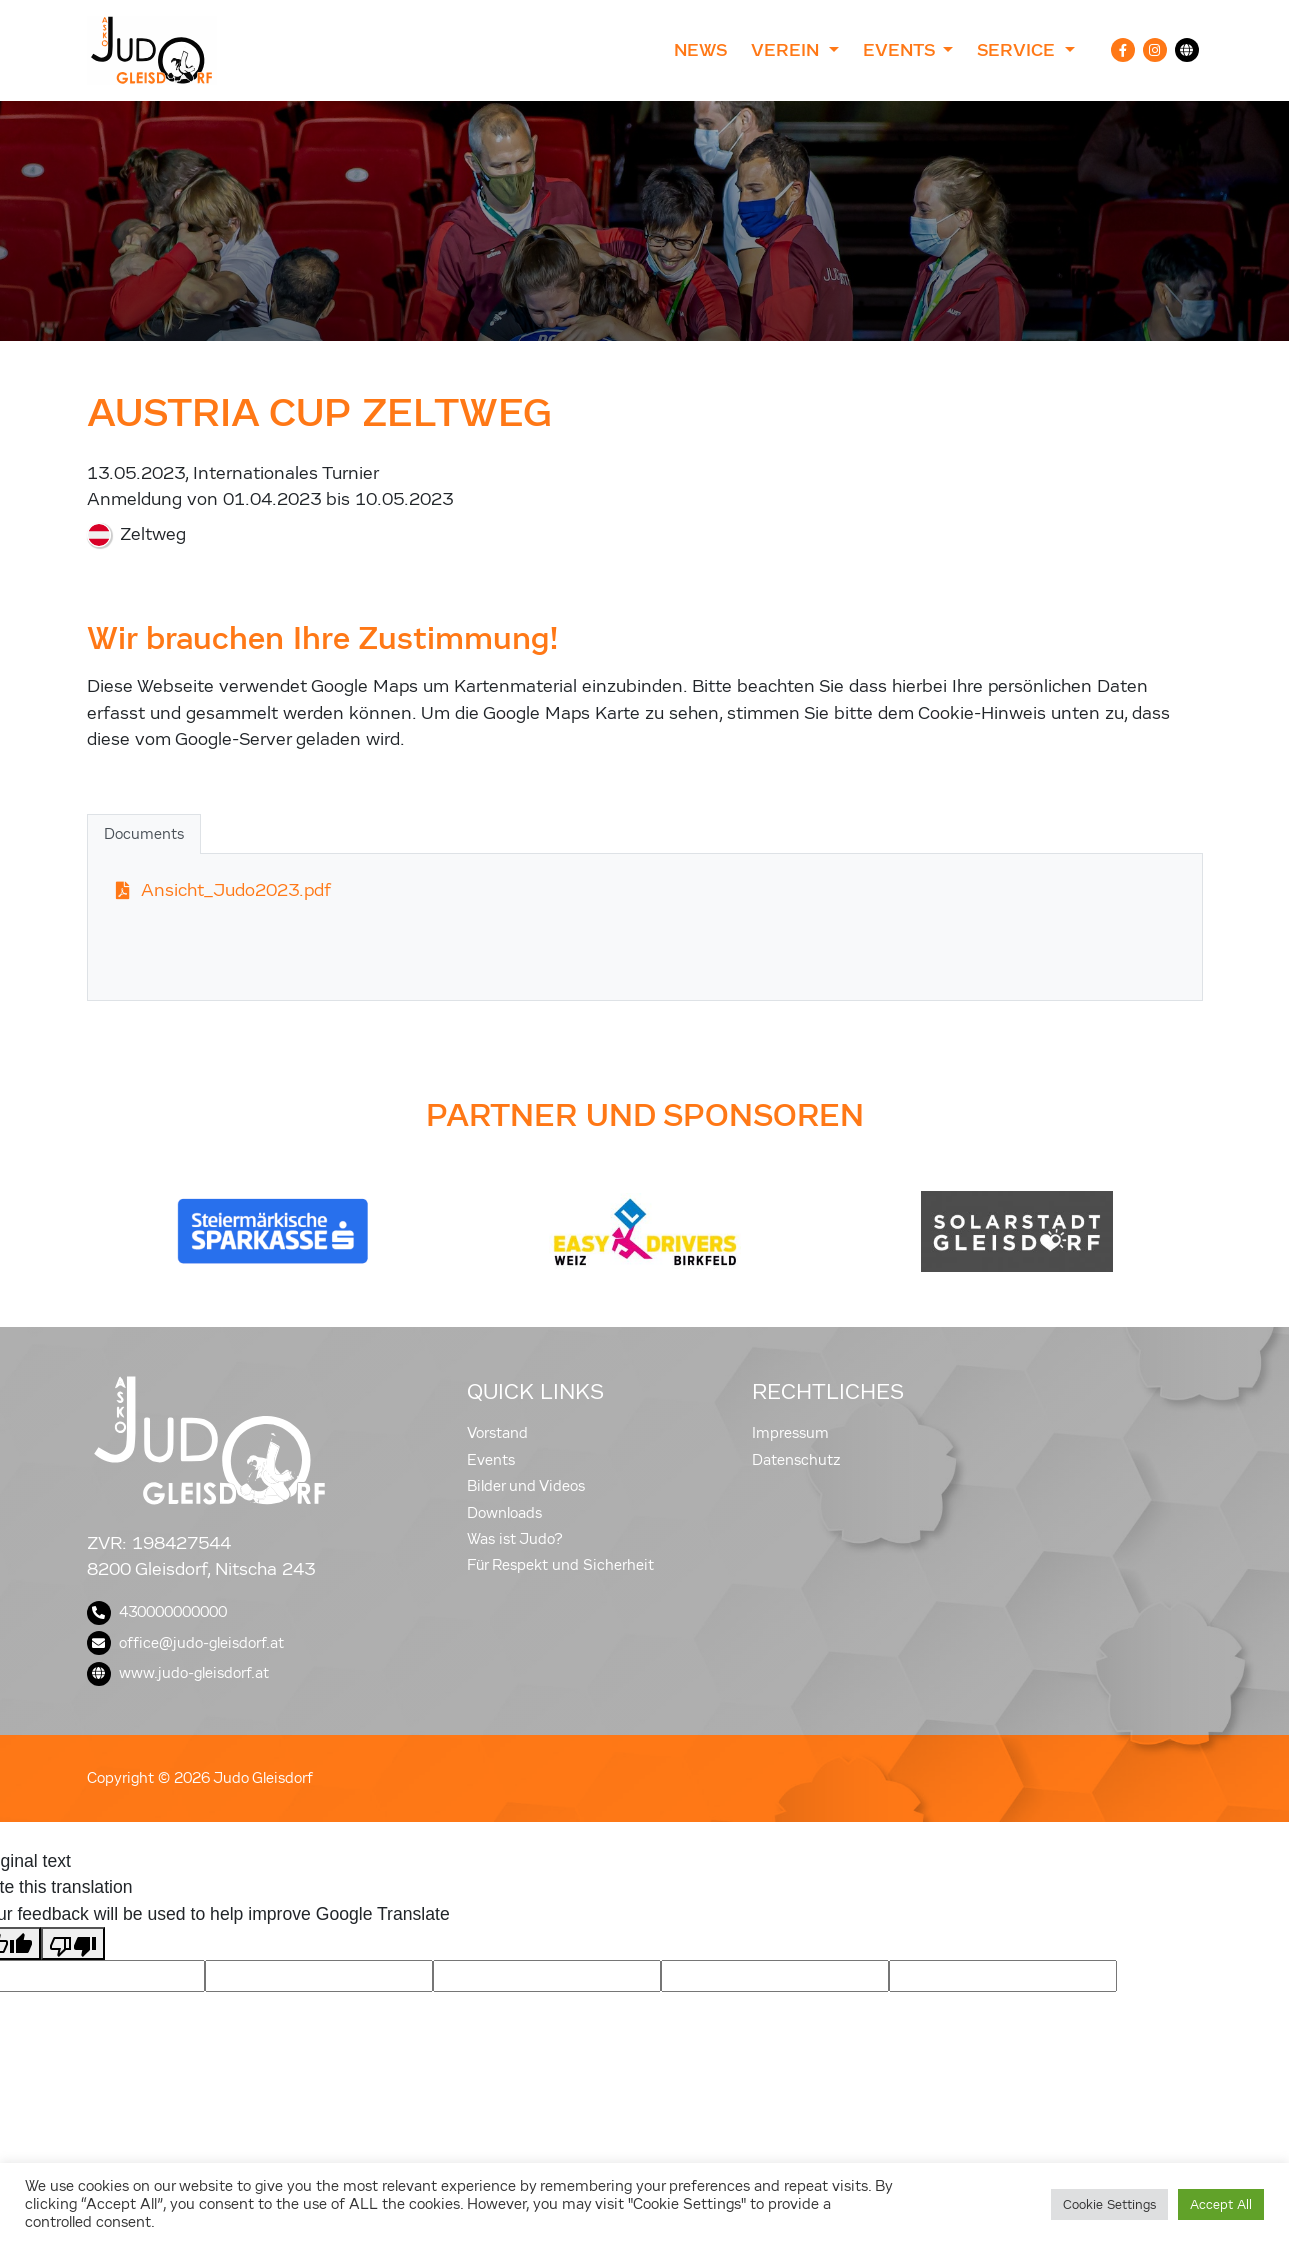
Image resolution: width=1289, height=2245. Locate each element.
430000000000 (157, 1612)
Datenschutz (796, 1460)
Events (491, 1460)
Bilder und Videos (526, 1486)
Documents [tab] (144, 834)
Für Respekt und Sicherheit (560, 1565)
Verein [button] (787, 50)
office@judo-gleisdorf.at (185, 1643)
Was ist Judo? (515, 1539)
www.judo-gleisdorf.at (178, 1673)
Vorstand (497, 1433)
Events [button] (901, 50)
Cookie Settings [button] (1109, 2204)
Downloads (504, 1513)
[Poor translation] (73, 1943)
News (700, 50)
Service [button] (1018, 50)
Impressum (790, 1433)
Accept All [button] (1221, 2204)
